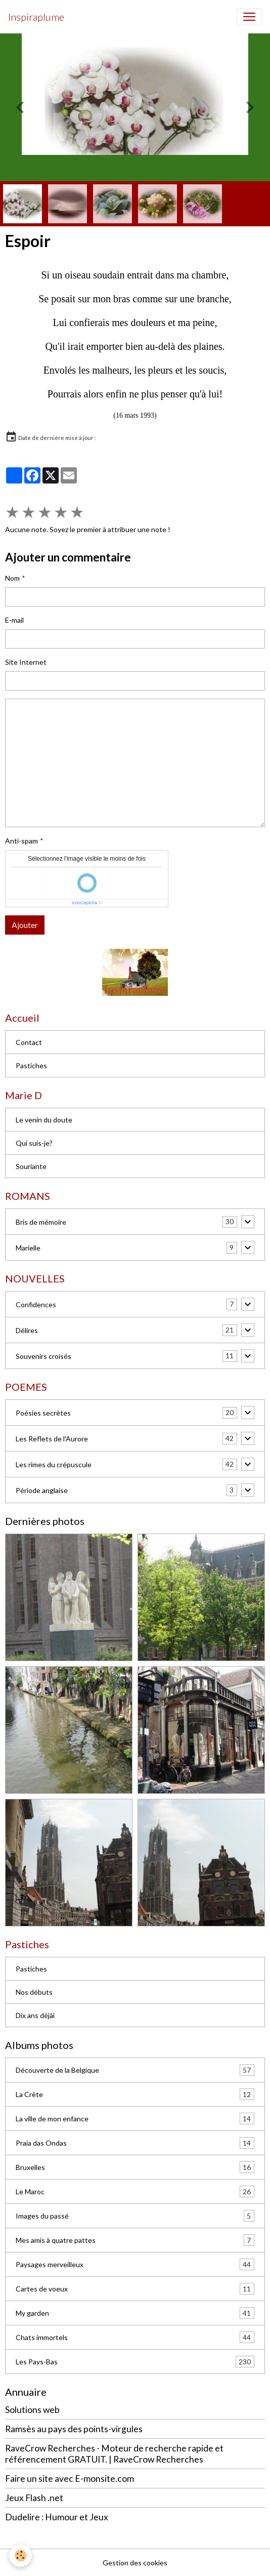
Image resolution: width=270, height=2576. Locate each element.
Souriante (31, 1166)
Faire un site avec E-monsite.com (69, 2478)
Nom (12, 578)
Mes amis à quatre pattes (135, 2240)
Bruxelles (135, 2167)
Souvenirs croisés (43, 1356)
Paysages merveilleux (135, 2264)
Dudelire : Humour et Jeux (56, 2517)
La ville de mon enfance (135, 2118)
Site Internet (26, 662)
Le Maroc (135, 2191)
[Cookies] (20, 2555)
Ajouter (25, 925)
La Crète (135, 2094)
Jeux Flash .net (34, 2497)
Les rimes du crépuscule (54, 1464)
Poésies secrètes (43, 1412)
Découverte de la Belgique (135, 2070)
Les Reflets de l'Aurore (52, 1438)
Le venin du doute (44, 1119)
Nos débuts (34, 1992)
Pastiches (31, 1065)
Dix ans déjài (35, 2015)
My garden (135, 2313)
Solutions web (32, 2409)
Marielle (28, 1247)
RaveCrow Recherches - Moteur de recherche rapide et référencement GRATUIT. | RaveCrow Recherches (114, 2453)
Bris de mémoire (41, 1222)
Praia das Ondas (135, 2143)
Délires (27, 1330)
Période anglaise (42, 1490)
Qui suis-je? (34, 1143)
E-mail (14, 620)
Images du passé (135, 2216)
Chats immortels (135, 2337)
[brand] (36, 16)
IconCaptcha (85, 902)
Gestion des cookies (135, 2562)
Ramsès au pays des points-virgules (74, 2429)
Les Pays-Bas (135, 2361)
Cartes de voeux (135, 2289)
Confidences (36, 1304)
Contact (29, 1042)
